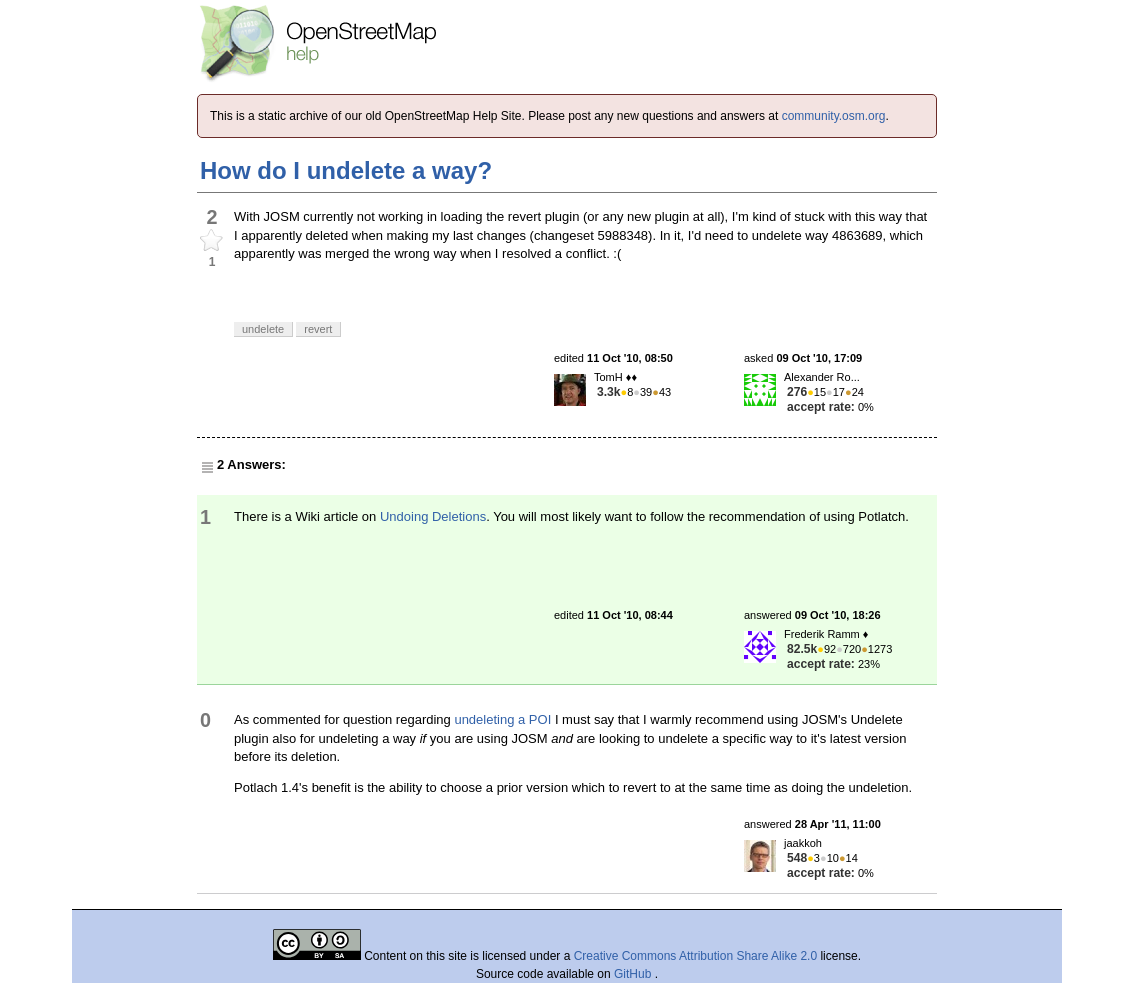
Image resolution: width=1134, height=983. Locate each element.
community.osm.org (834, 116)
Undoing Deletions (433, 516)
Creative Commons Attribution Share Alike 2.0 (695, 956)
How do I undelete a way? (346, 170)
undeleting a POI (502, 719)
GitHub (634, 974)
